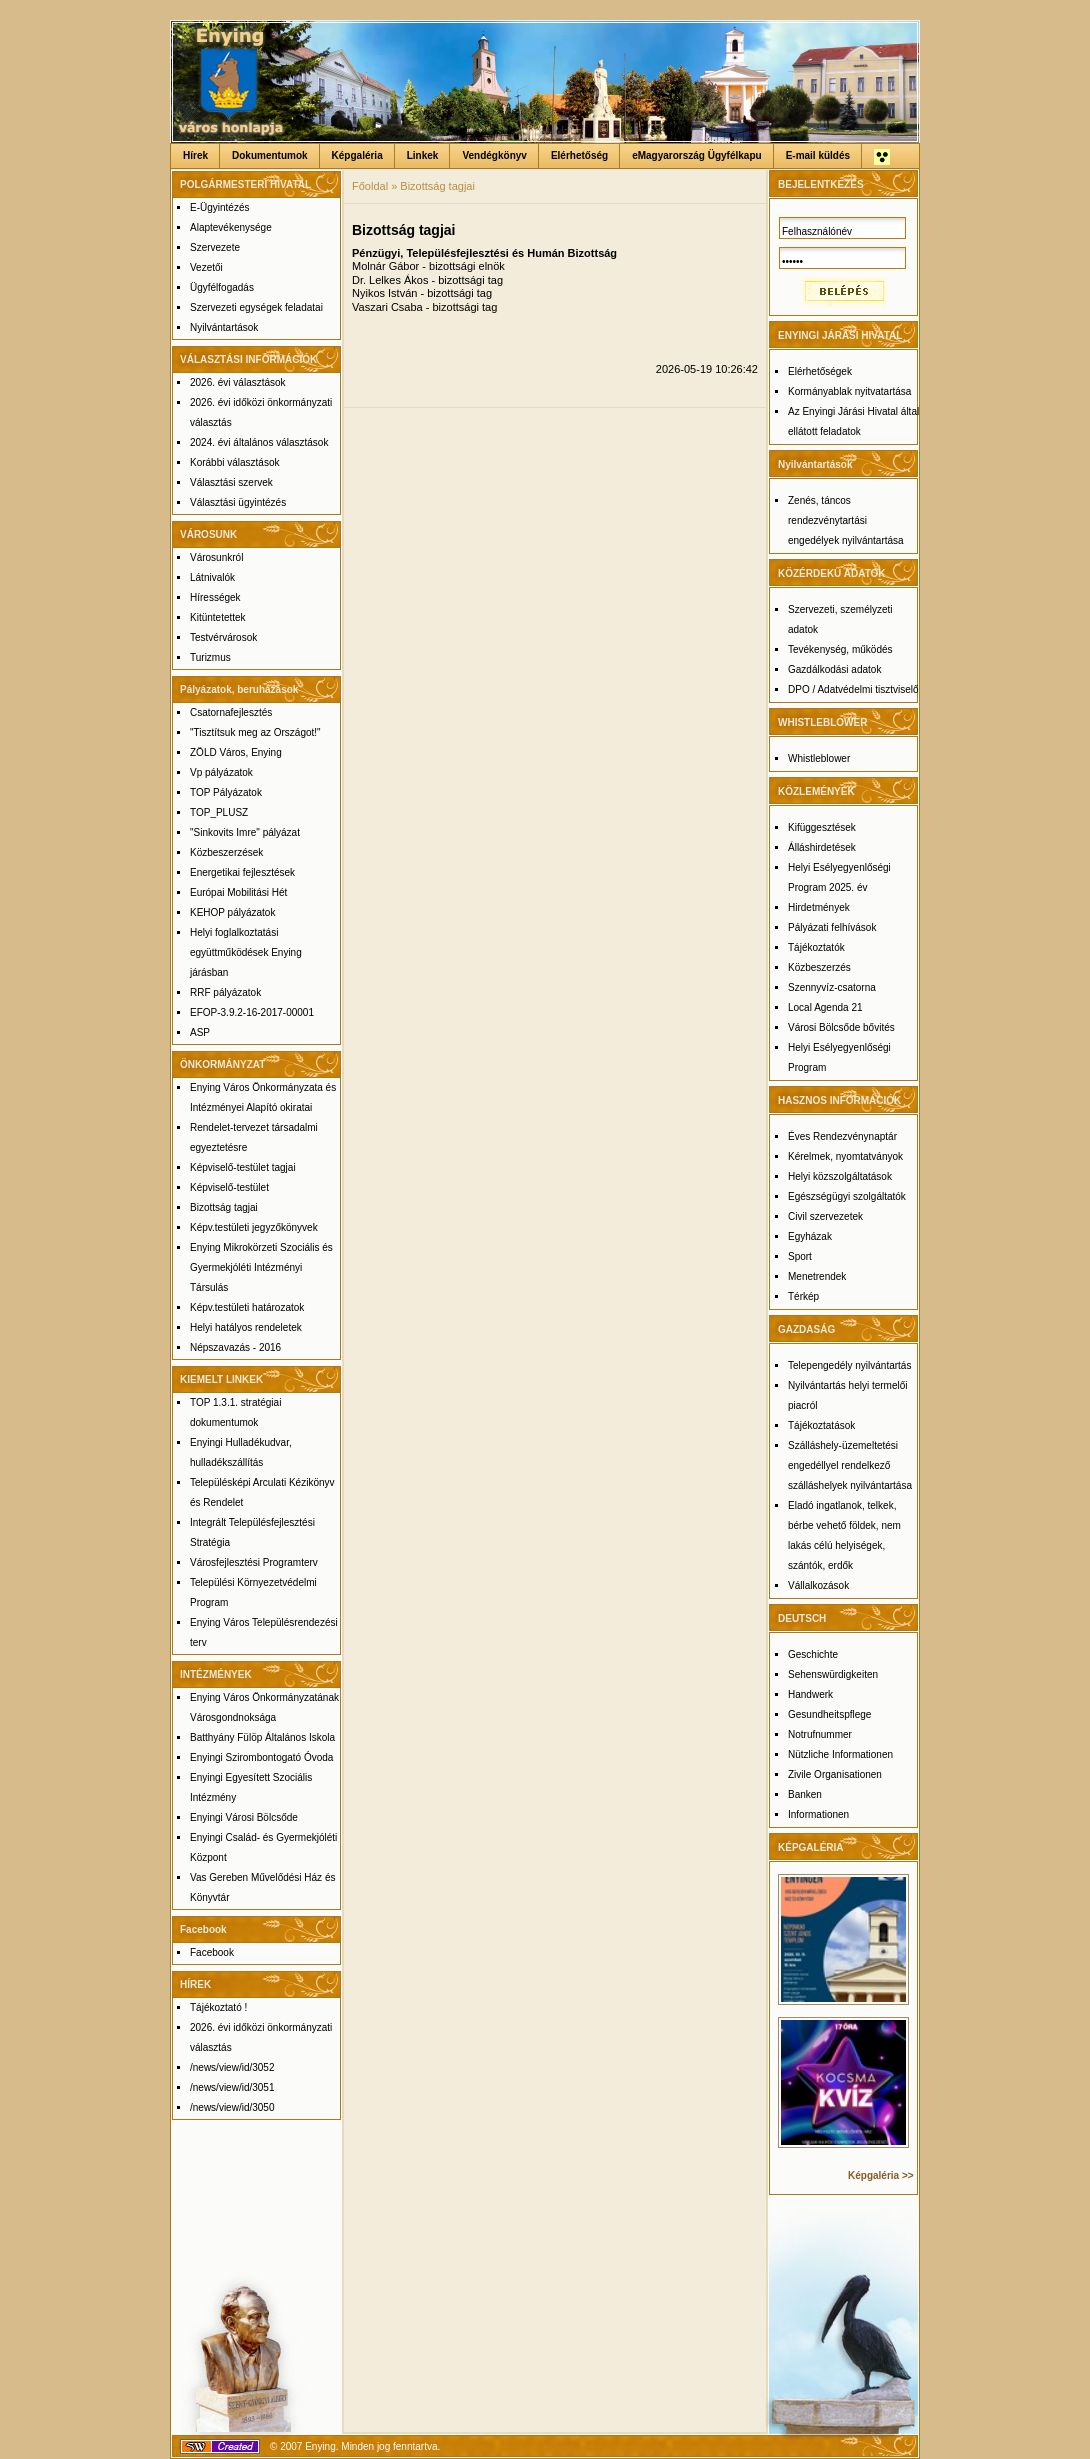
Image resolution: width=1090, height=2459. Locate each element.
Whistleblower (819, 758)
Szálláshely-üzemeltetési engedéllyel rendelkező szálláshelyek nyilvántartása (850, 1465)
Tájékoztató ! (218, 2007)
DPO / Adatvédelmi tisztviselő (853, 689)
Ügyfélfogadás (222, 287)
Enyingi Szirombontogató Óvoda (261, 1757)
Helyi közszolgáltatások (840, 1176)
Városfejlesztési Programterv (254, 1562)
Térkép (803, 1296)
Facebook (212, 1952)
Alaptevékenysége (231, 227)
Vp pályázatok (221, 772)
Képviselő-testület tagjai (243, 1167)
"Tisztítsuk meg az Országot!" (255, 732)
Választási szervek (231, 482)
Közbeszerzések (226, 852)
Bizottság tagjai (224, 1207)
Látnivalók (212, 577)
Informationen (818, 1814)
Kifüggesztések (822, 827)
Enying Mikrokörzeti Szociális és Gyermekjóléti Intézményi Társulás (261, 1267)
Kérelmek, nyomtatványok (845, 1156)
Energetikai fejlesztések (242, 872)
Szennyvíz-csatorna (832, 987)
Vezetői (206, 267)
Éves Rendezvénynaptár (842, 1136)
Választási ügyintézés (238, 502)
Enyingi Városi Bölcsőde (244, 1817)
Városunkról (216, 557)
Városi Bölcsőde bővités (841, 1027)
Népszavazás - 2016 (235, 1347)
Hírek (195, 155)
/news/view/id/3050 (232, 2107)
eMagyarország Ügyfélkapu (697, 155)
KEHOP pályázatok (232, 912)
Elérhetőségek (820, 371)
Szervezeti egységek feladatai (256, 307)
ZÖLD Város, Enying (236, 752)
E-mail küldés (818, 155)
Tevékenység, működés (840, 649)
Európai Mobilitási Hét (238, 892)
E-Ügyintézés (219, 207)
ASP (200, 1032)
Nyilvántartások (224, 327)
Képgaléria (357, 155)
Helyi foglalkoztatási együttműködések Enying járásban (246, 952)
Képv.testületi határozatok (247, 1307)
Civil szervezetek (825, 1216)
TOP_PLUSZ (219, 812)
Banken (805, 1794)
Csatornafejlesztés (231, 712)
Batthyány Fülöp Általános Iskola (262, 1737)
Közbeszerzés (819, 967)
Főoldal (370, 186)
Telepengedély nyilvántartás (849, 1365)
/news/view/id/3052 (232, 2067)
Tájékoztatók (816, 947)
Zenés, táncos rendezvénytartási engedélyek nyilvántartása (846, 520)
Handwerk (810, 1694)
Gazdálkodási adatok (834, 669)
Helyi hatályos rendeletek (246, 1327)
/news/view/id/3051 (232, 2087)
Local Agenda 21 (825, 1007)
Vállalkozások (818, 1585)
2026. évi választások (238, 382)
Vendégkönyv (494, 155)
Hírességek (215, 597)
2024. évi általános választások (259, 442)
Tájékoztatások (821, 1425)
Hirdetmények (819, 907)
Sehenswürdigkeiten (833, 1674)
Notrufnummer (820, 1734)
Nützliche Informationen (840, 1754)
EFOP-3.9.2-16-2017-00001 (252, 1012)
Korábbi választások (235, 462)
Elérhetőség (579, 155)
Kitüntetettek (218, 617)
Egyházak (810, 1236)
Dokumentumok (270, 155)
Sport (800, 1256)
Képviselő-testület (229, 1187)
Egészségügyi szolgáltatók (847, 1196)
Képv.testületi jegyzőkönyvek (254, 1227)
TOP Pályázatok (226, 792)
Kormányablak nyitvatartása (849, 391)
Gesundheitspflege (829, 1714)
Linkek (423, 155)
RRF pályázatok (225, 992)
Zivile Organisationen (835, 1774)
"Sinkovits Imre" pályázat (245, 832)
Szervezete (215, 247)
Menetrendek (817, 1276)
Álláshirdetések (822, 847)
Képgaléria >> (881, 2175)
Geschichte (813, 1654)
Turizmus (210, 657)
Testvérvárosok (223, 637)
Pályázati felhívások (832, 927)
